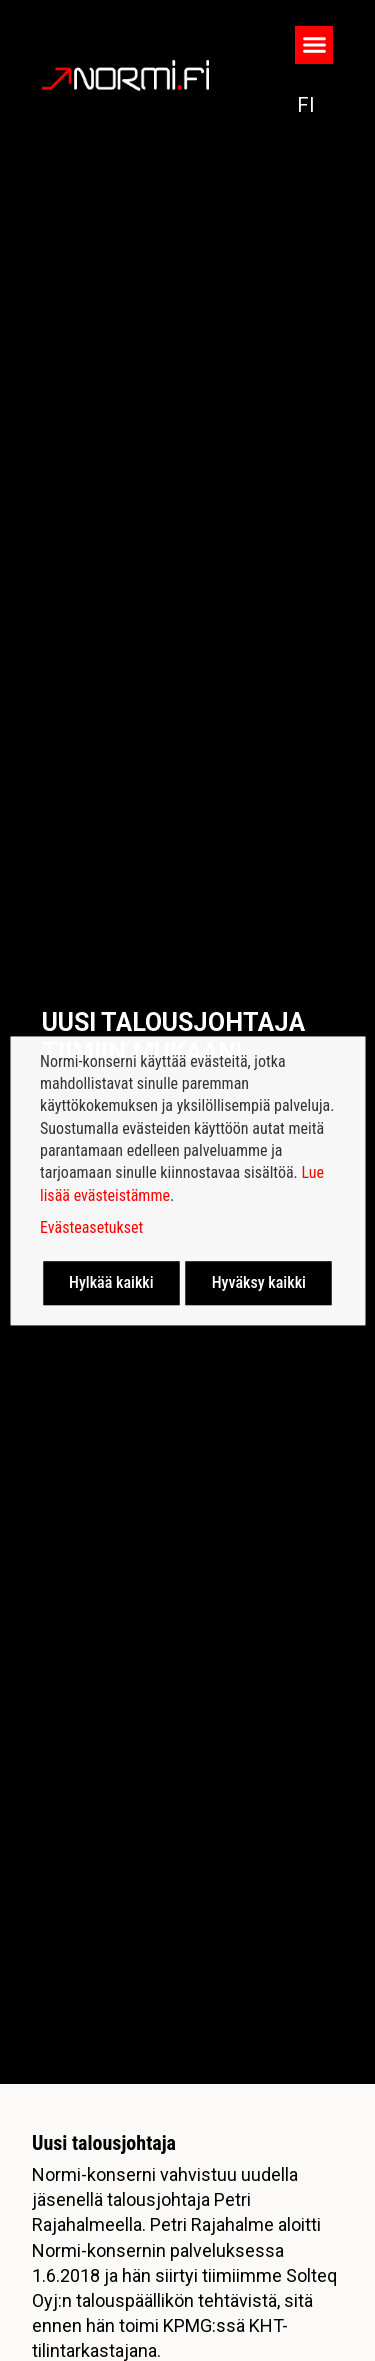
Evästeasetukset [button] (91, 1228)
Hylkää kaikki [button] (111, 1282)
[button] (314, 45)
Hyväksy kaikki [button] (259, 1282)
